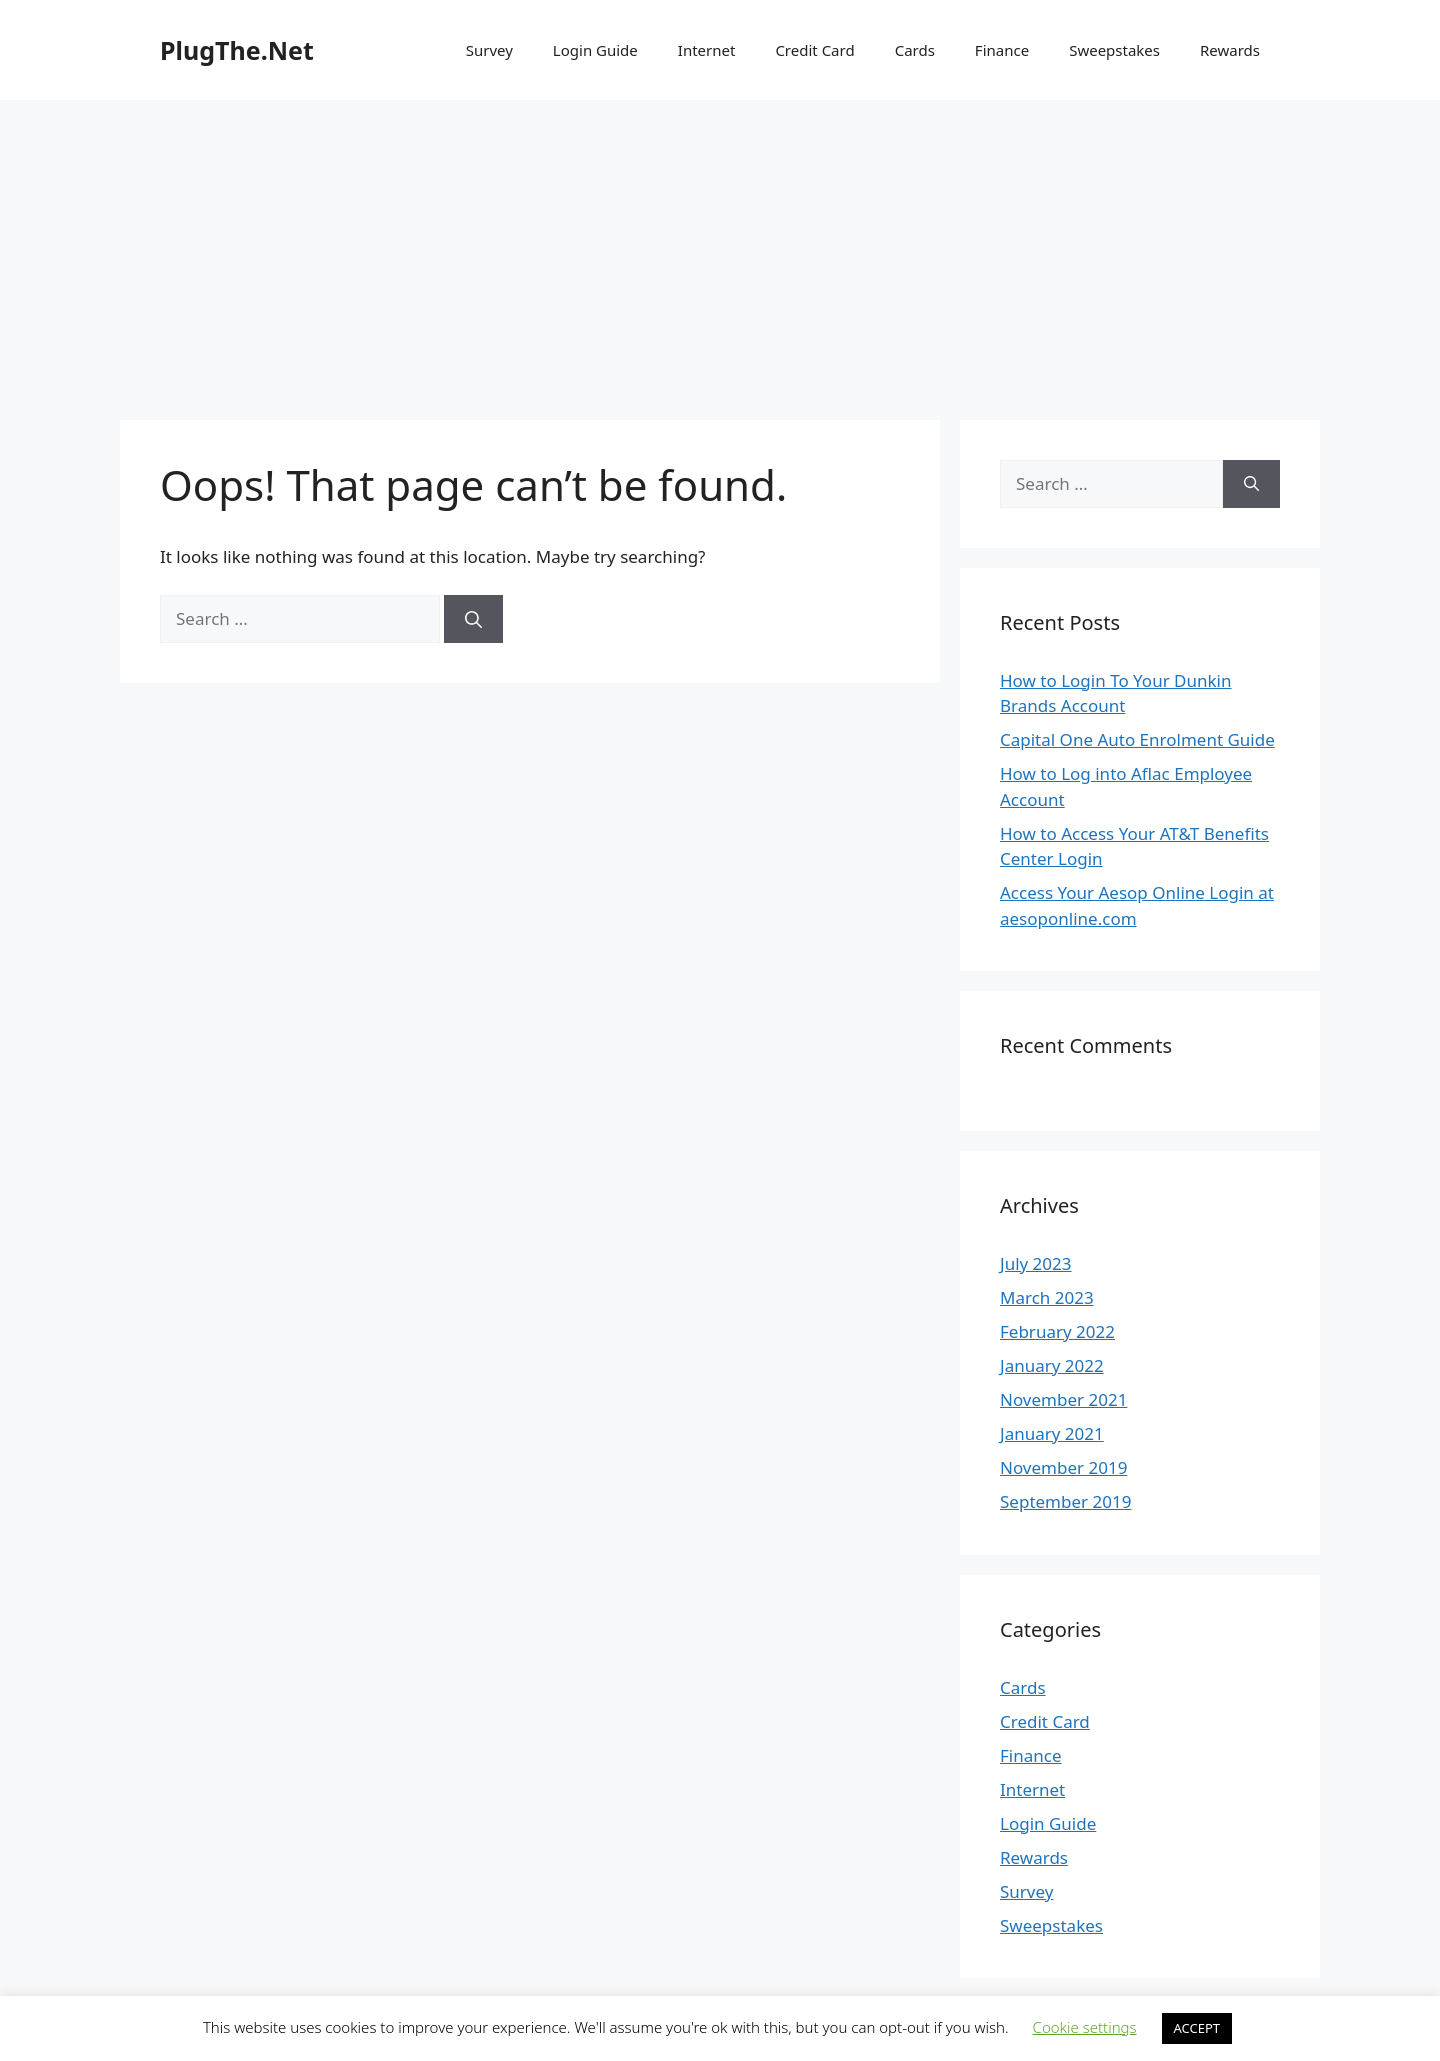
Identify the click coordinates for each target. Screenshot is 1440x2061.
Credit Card (814, 50)
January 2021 (1052, 1433)
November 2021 (1063, 1399)
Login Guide (595, 50)
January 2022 (1052, 1365)
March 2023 (1047, 1297)
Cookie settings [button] (1085, 2027)
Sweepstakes (1114, 50)
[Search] (473, 619)
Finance (1002, 50)
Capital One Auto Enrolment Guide (1137, 739)
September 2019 (1065, 1501)
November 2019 (1063, 1467)
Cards (915, 50)
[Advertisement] (720, 250)
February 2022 (1057, 1331)
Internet (707, 50)
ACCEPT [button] (1197, 2028)
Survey (489, 50)
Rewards (1230, 50)
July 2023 (1036, 1263)
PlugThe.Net (237, 50)
